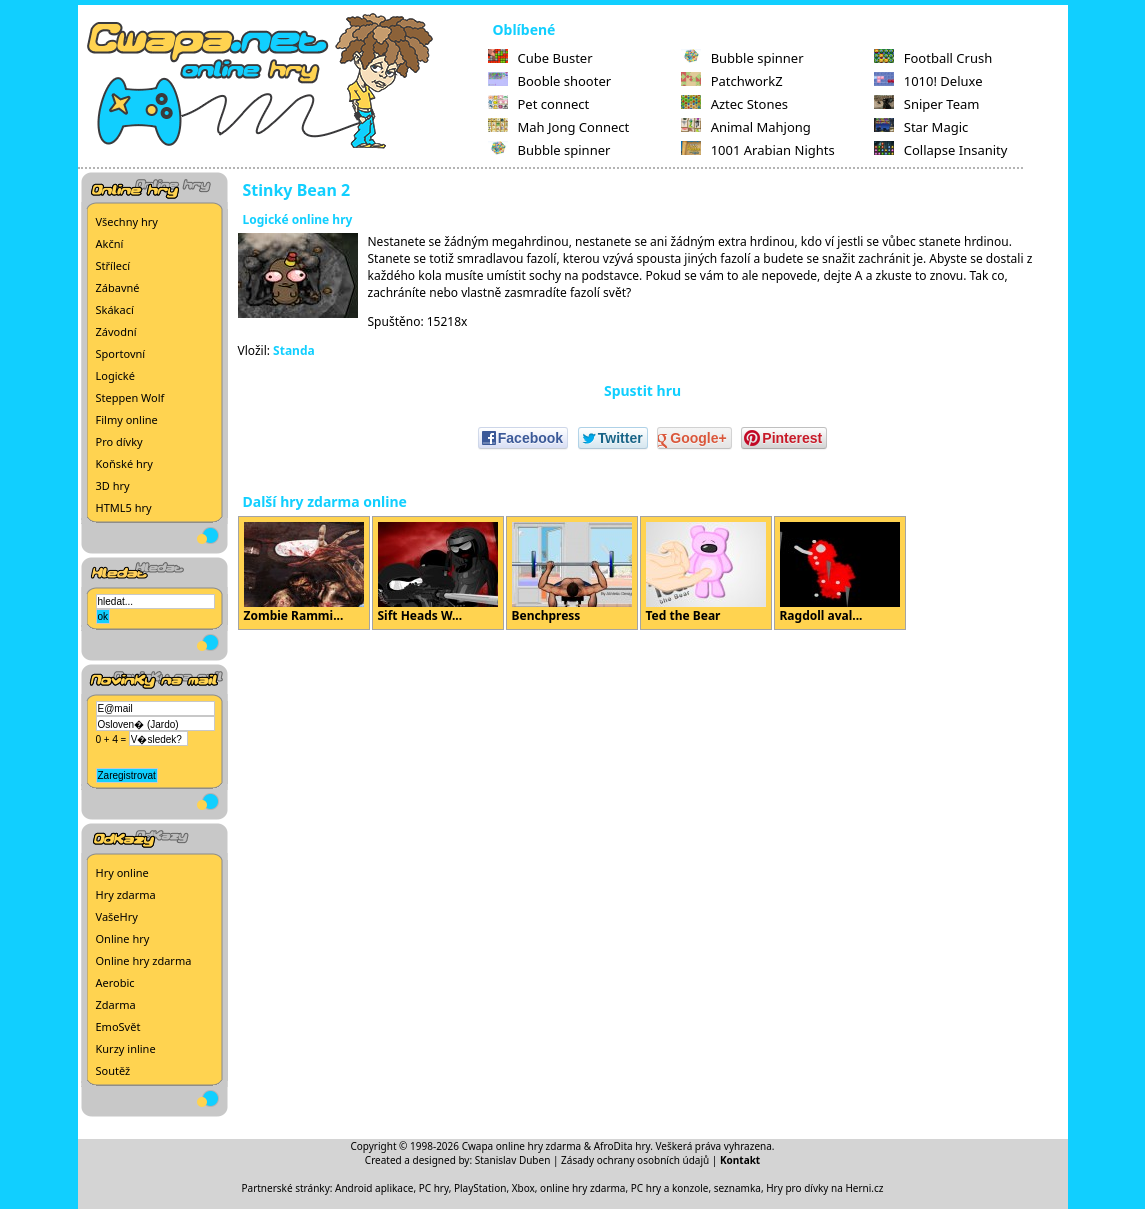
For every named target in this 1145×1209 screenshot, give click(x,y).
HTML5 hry (124, 507)
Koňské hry (124, 463)
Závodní (116, 331)
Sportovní (121, 353)
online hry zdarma (582, 1188)
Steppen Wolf (130, 397)
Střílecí (113, 265)
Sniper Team (927, 104)
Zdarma (116, 1004)
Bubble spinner (549, 150)
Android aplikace (374, 1188)
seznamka (737, 1188)
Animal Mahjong (746, 127)
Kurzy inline (126, 1048)
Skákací (115, 309)
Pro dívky (119, 441)
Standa (294, 350)
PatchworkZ (732, 81)
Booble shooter (550, 81)
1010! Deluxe (928, 81)
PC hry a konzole (670, 1188)
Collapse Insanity (941, 150)
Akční (110, 243)
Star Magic (921, 127)
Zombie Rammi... (304, 573)
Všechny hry (127, 221)
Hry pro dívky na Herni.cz (824, 1188)
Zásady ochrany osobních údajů (635, 1160)
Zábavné (118, 287)
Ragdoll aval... (840, 573)
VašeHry (117, 916)
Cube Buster (540, 58)
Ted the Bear (706, 573)
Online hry (123, 938)
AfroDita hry (622, 1146)
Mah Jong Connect (559, 127)
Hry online (122, 872)
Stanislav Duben (513, 1160)
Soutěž (113, 1070)
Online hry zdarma (144, 960)
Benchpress (572, 573)
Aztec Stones (734, 104)
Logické (115, 375)
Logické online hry (298, 219)
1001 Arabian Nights (758, 150)
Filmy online (127, 419)
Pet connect (539, 104)
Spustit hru (642, 390)
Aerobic (115, 982)
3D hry (113, 485)
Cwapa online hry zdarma (522, 1146)
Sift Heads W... (438, 573)
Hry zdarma (126, 894)
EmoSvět (118, 1026)
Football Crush (933, 58)
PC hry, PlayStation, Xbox (477, 1188)
